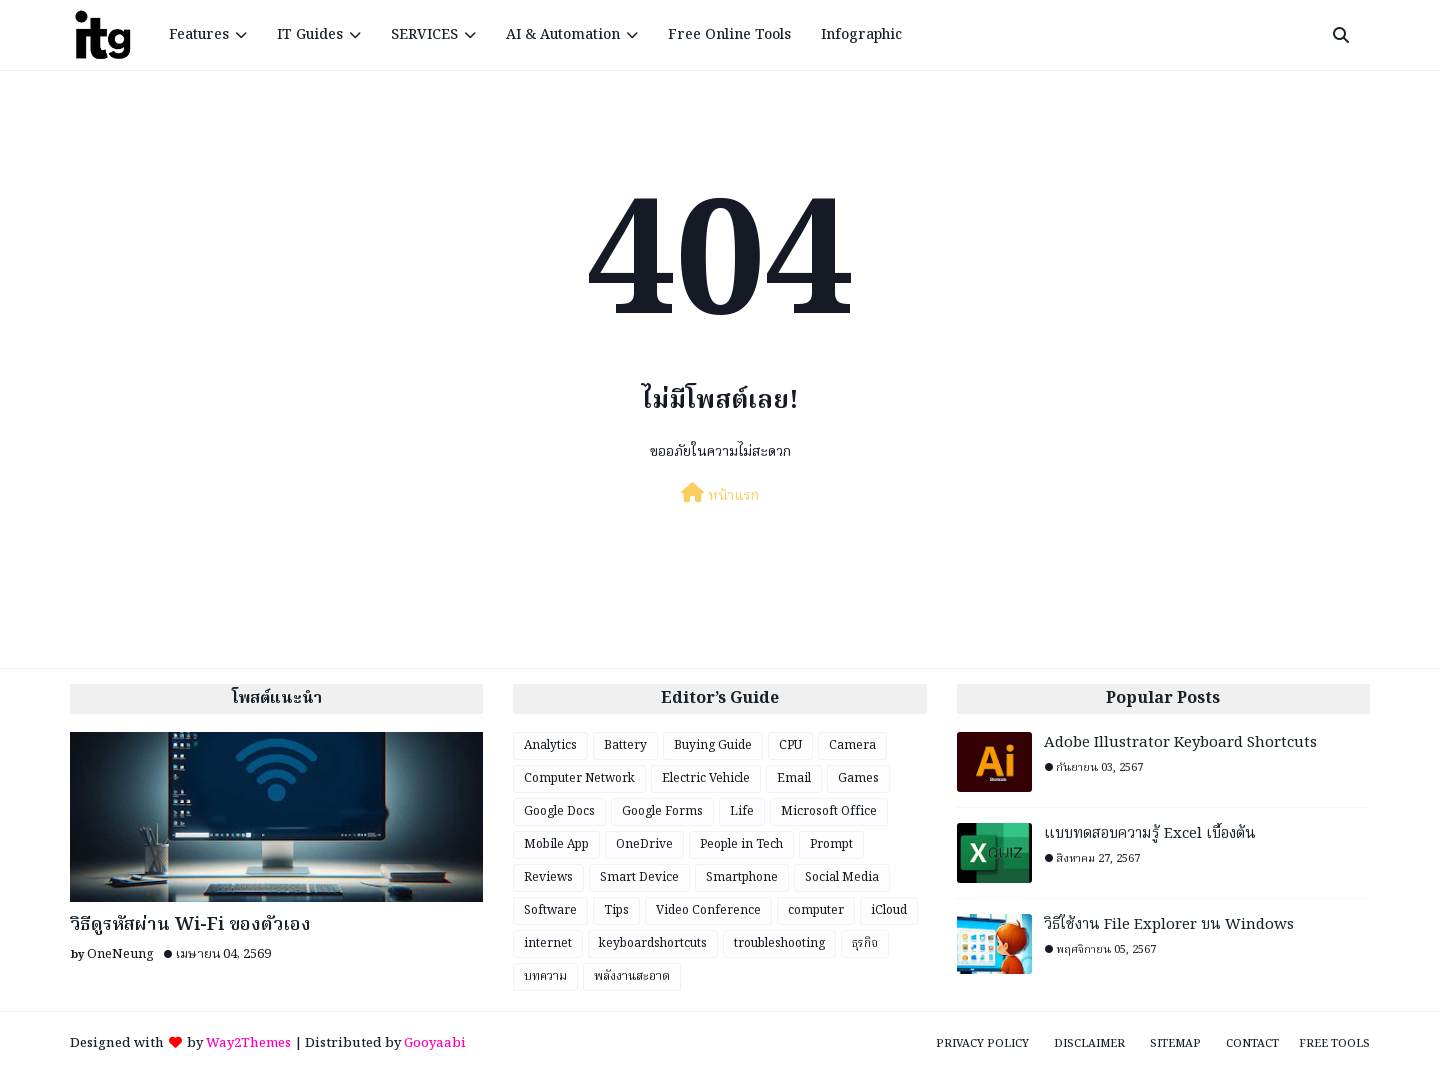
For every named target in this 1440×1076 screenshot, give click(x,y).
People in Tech (741, 844)
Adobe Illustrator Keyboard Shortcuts (1180, 743)
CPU (790, 745)
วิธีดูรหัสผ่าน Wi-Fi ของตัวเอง (190, 925)
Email (794, 778)
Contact (1252, 1044)
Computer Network (579, 778)
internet (548, 943)
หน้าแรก (720, 495)
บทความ (545, 976)
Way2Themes (248, 1043)
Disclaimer (1089, 1044)
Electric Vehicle (706, 778)
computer (816, 910)
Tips (616, 910)
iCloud (889, 910)
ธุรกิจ (865, 943)
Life (742, 811)
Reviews (548, 877)
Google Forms (662, 811)
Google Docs (559, 811)
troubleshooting (779, 943)
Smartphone (742, 877)
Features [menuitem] (199, 35)
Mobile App (556, 844)
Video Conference (708, 910)
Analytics (550, 745)
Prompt (831, 844)
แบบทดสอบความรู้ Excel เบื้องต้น (1150, 834)
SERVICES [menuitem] (424, 35)
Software (550, 910)
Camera (852, 745)
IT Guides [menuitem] (310, 35)
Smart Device (639, 877)
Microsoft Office (829, 811)
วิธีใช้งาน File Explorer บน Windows (1169, 925)
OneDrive (644, 844)
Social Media (842, 877)
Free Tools (1334, 1044)
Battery (625, 745)
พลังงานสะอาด (632, 976)
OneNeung (120, 954)
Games (858, 778)
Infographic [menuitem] (861, 35)
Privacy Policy (982, 1044)
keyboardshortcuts (653, 943)
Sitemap (1175, 1044)
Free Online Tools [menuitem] (729, 35)
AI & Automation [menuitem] (563, 35)
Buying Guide (713, 745)
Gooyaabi (435, 1043)
